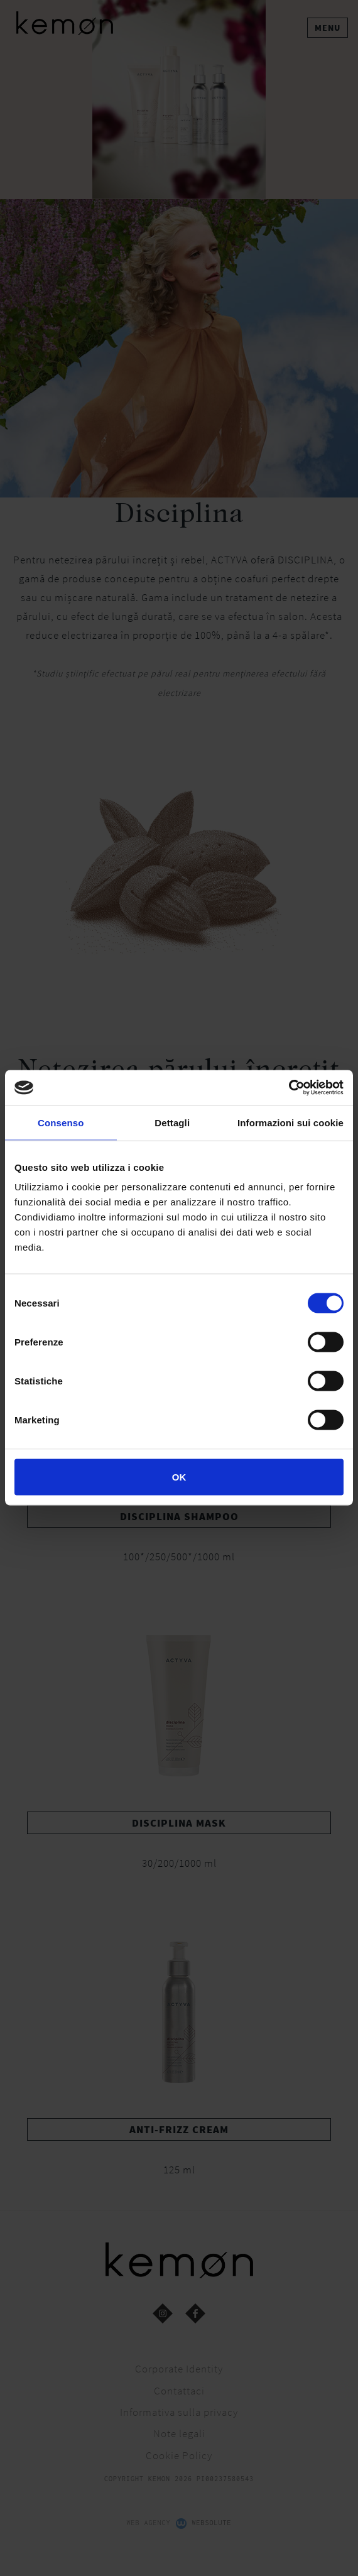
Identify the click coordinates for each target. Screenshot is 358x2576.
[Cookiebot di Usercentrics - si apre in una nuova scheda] (289, 1088)
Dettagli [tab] (172, 1122)
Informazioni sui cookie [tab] (290, 1122)
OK (179, 1477)
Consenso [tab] (61, 1122)
